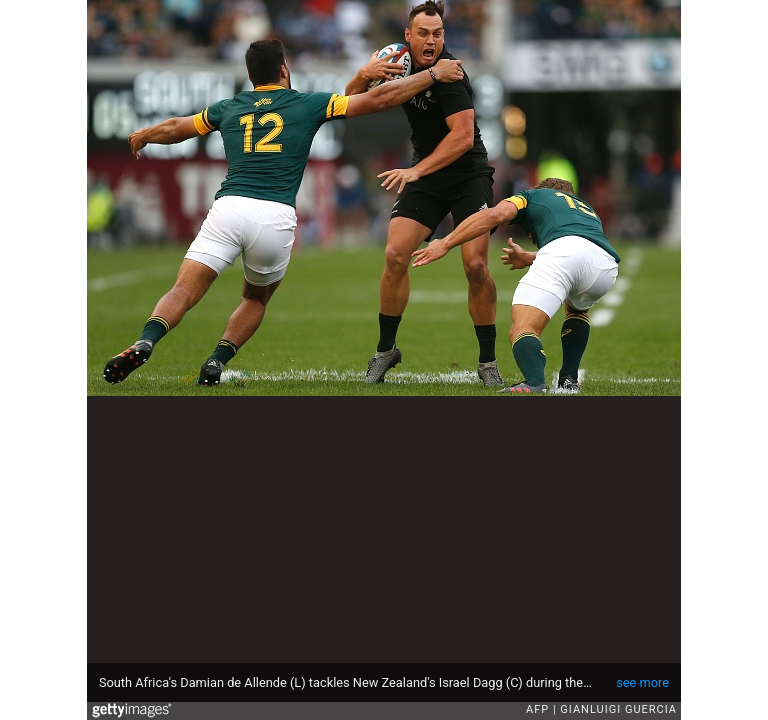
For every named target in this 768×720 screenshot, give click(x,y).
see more (642, 682)
